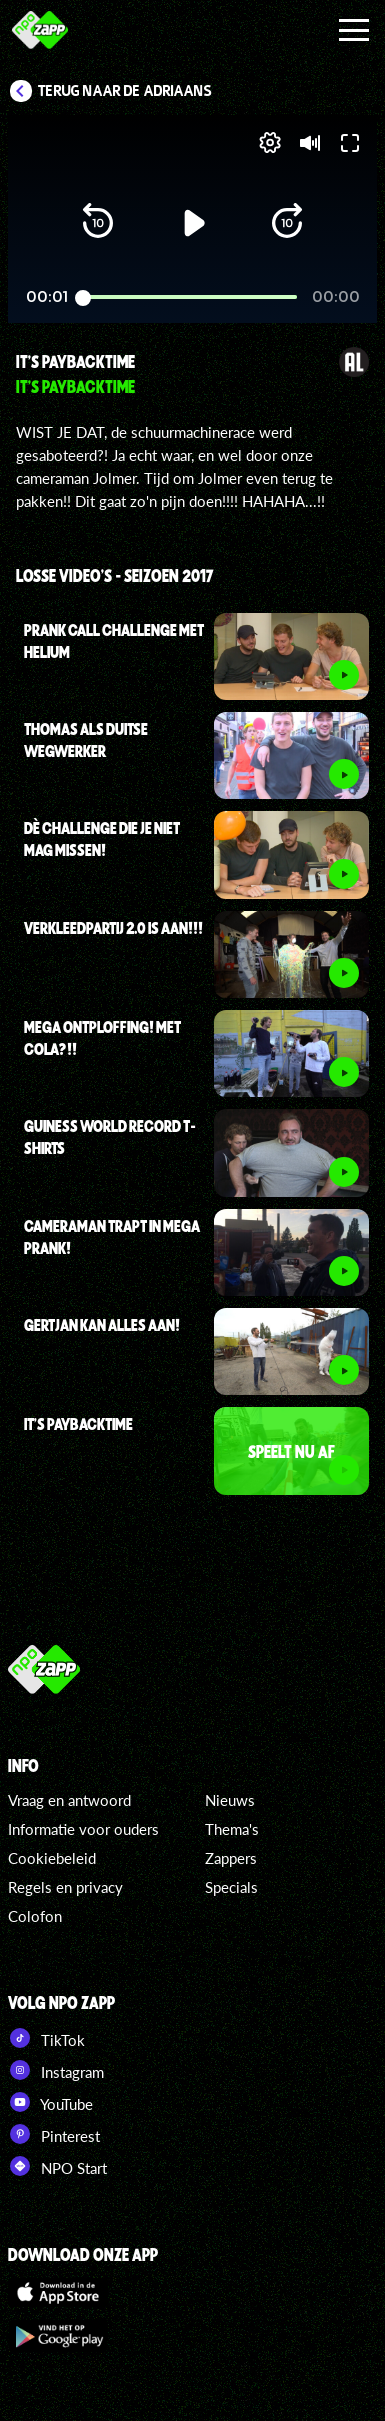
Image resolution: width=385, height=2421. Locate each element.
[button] (98, 223)
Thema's (232, 1829)
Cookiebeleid (52, 1858)
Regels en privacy (65, 1887)
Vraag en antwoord (69, 1800)
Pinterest (54, 2134)
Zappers (231, 1858)
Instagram (56, 2070)
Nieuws (230, 1800)
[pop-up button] (270, 143)
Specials (231, 1887)
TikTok (46, 2038)
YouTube (50, 2102)
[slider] (190, 297)
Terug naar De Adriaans (125, 91)
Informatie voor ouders (83, 1829)
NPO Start (57, 2166)
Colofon (35, 1916)
